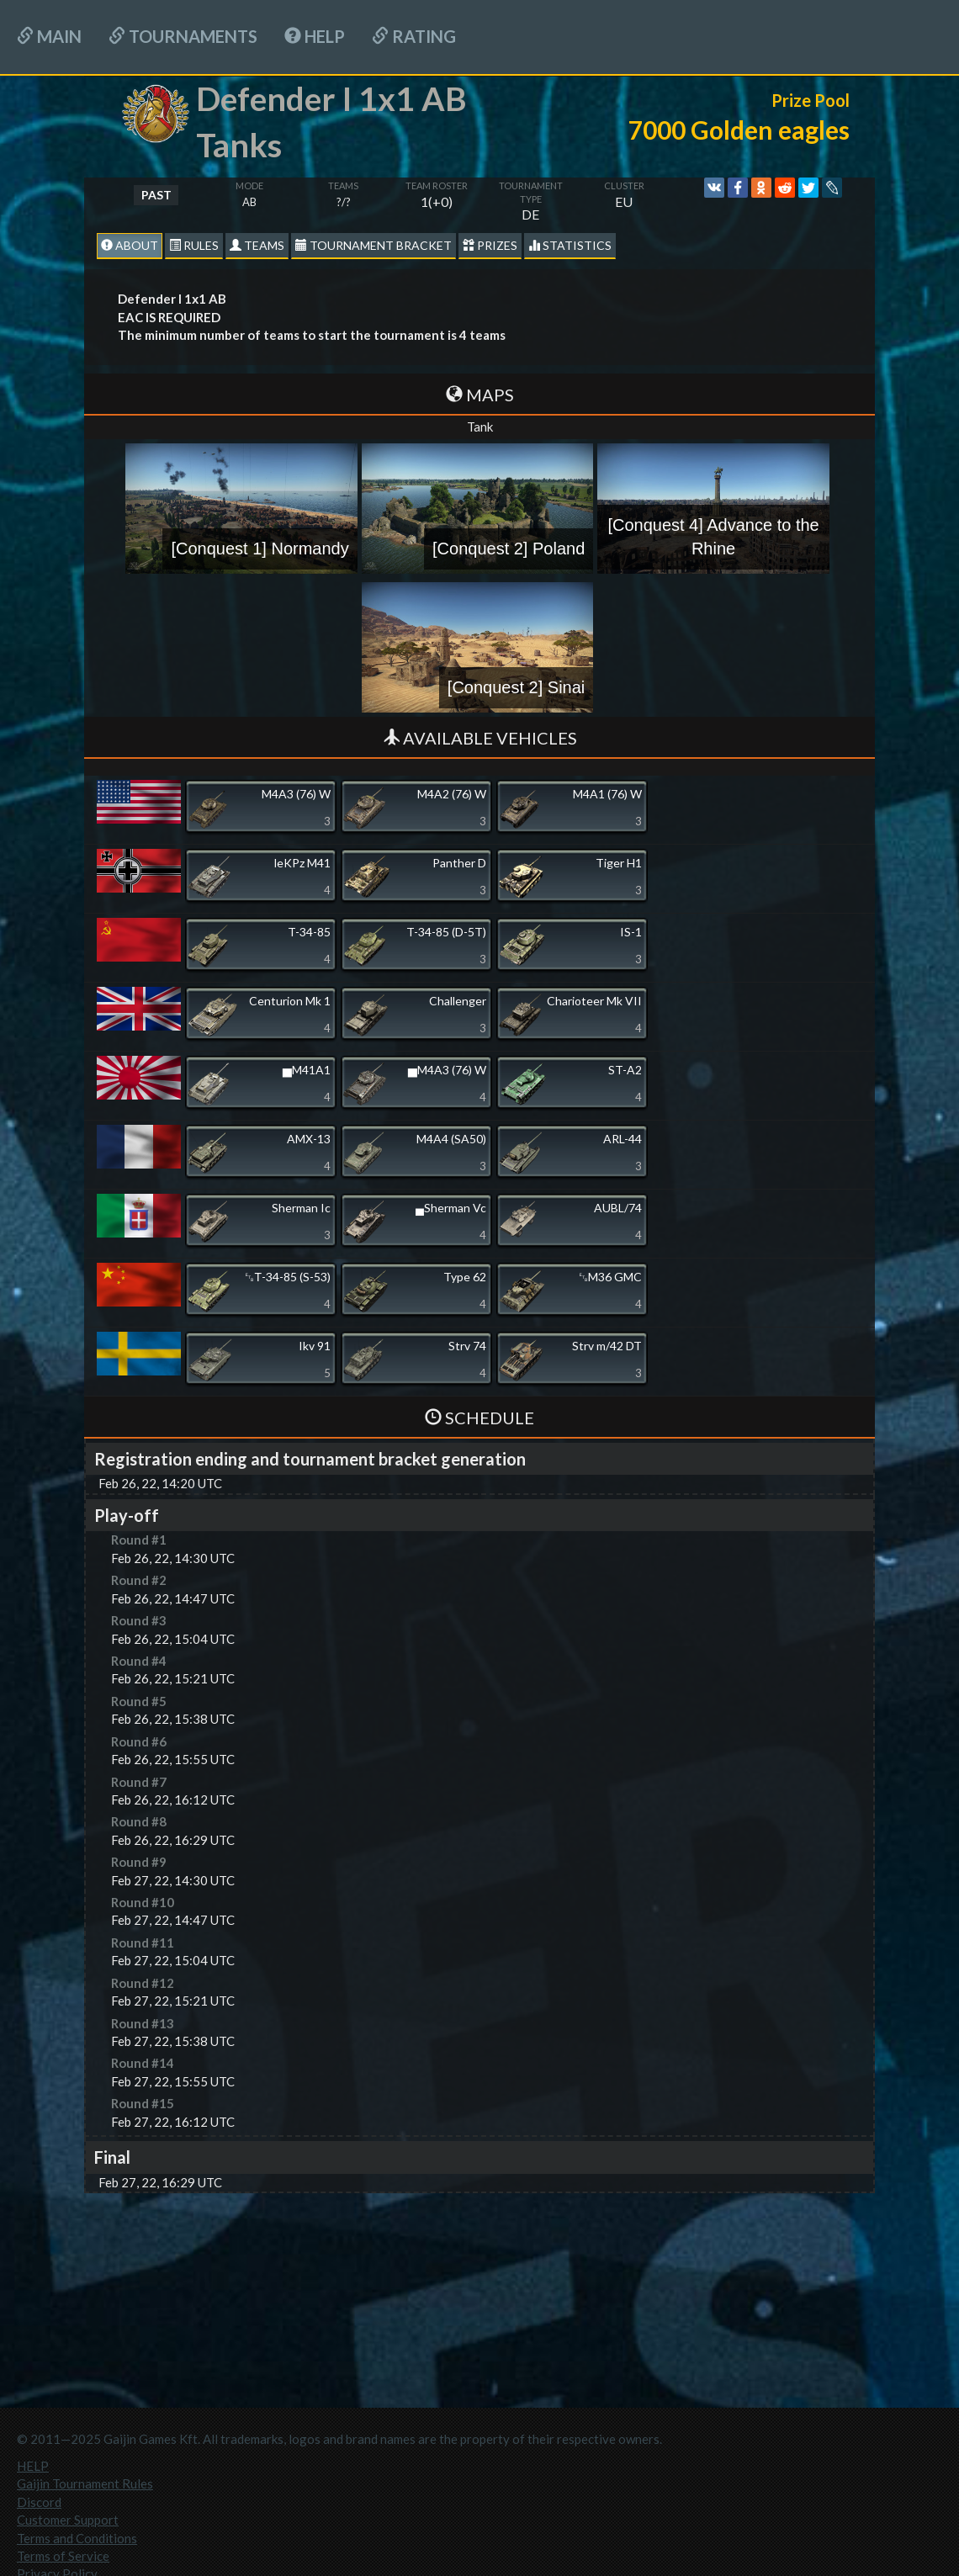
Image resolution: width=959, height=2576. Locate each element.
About (129, 245)
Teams (257, 245)
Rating (414, 36)
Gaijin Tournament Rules (85, 2483)
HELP (314, 36)
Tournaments (183, 36)
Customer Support (68, 2519)
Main (49, 36)
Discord (39, 2502)
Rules (194, 245)
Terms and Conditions (77, 2538)
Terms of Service (63, 2555)
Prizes (490, 245)
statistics (570, 245)
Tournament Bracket (373, 245)
